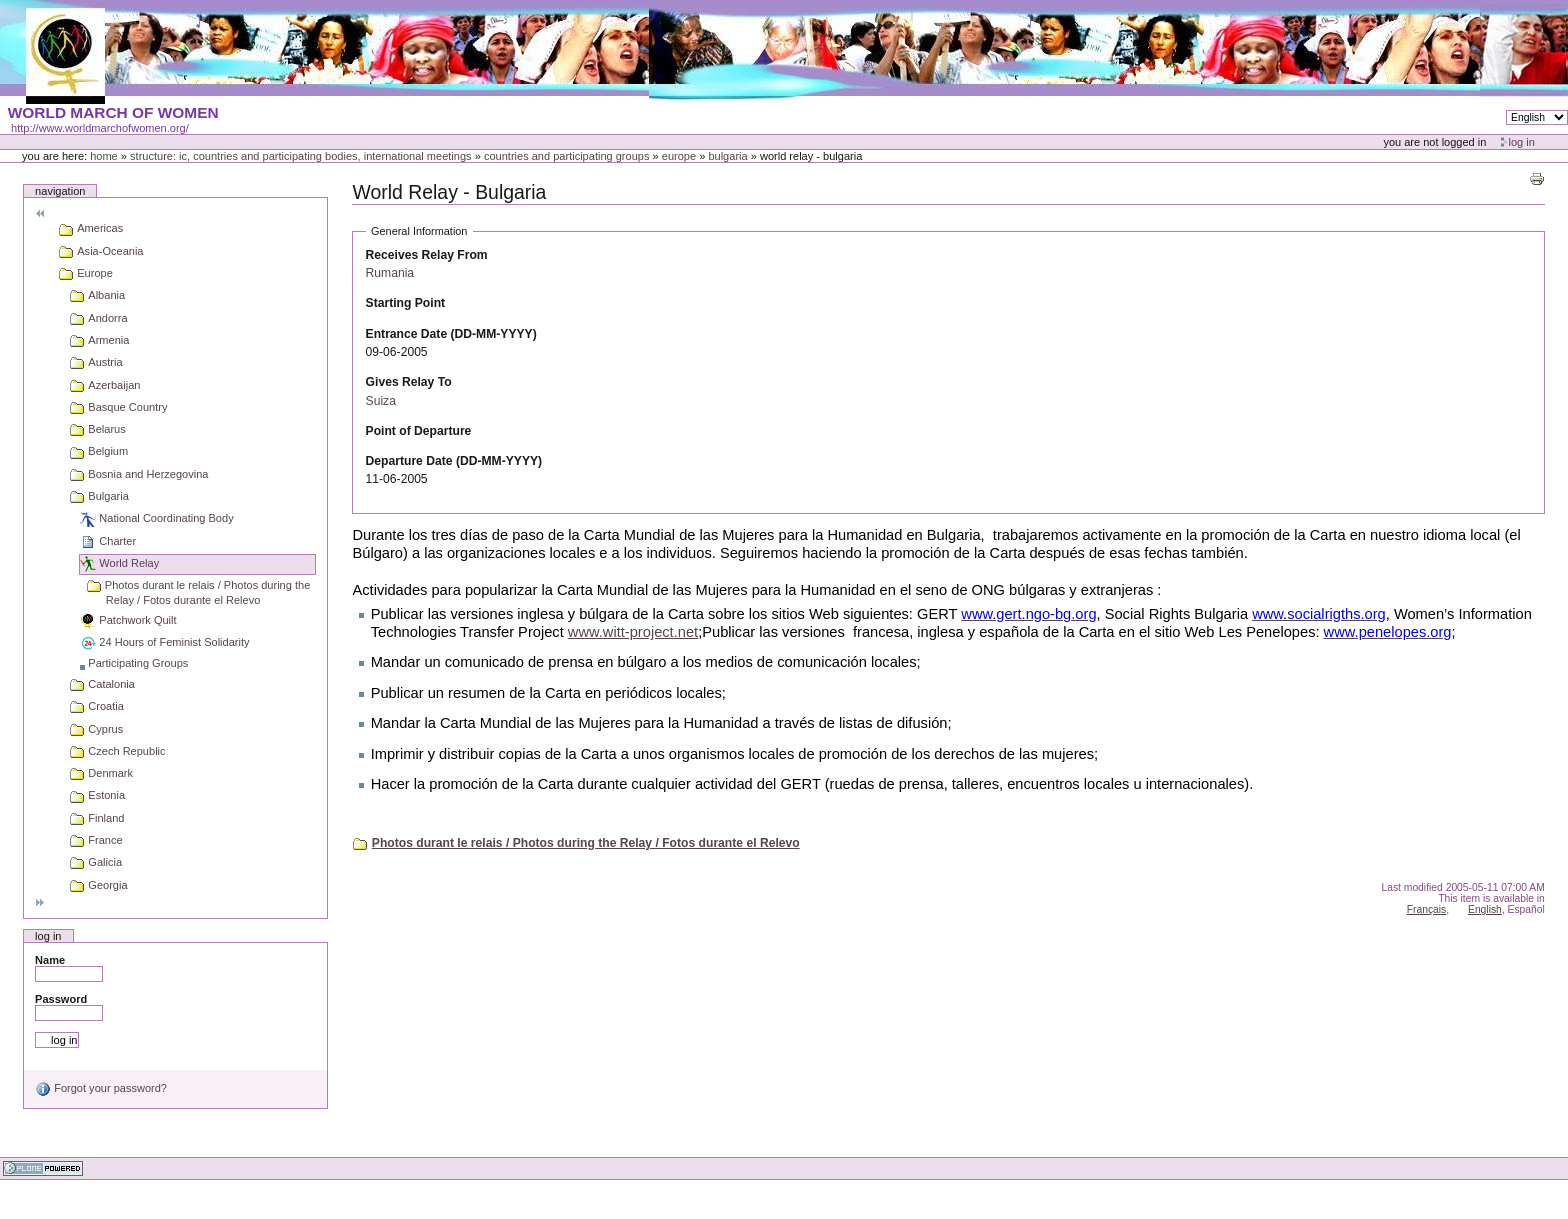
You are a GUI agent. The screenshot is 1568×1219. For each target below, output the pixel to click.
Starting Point (405, 303)
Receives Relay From (427, 255)
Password (61, 999)
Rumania (390, 273)
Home (104, 156)
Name (50, 960)
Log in (1522, 142)
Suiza (381, 401)
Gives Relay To (409, 382)
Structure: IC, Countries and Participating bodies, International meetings (301, 156)
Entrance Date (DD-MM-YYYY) (451, 334)
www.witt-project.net (633, 632)
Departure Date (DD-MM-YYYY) (454, 461)
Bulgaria (727, 156)
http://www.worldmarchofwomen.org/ (100, 128)
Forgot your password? (101, 1088)
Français (1427, 909)
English (1485, 909)
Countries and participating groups (567, 156)
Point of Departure (419, 431)
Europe (679, 156)
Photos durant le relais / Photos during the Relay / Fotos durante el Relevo (586, 843)
